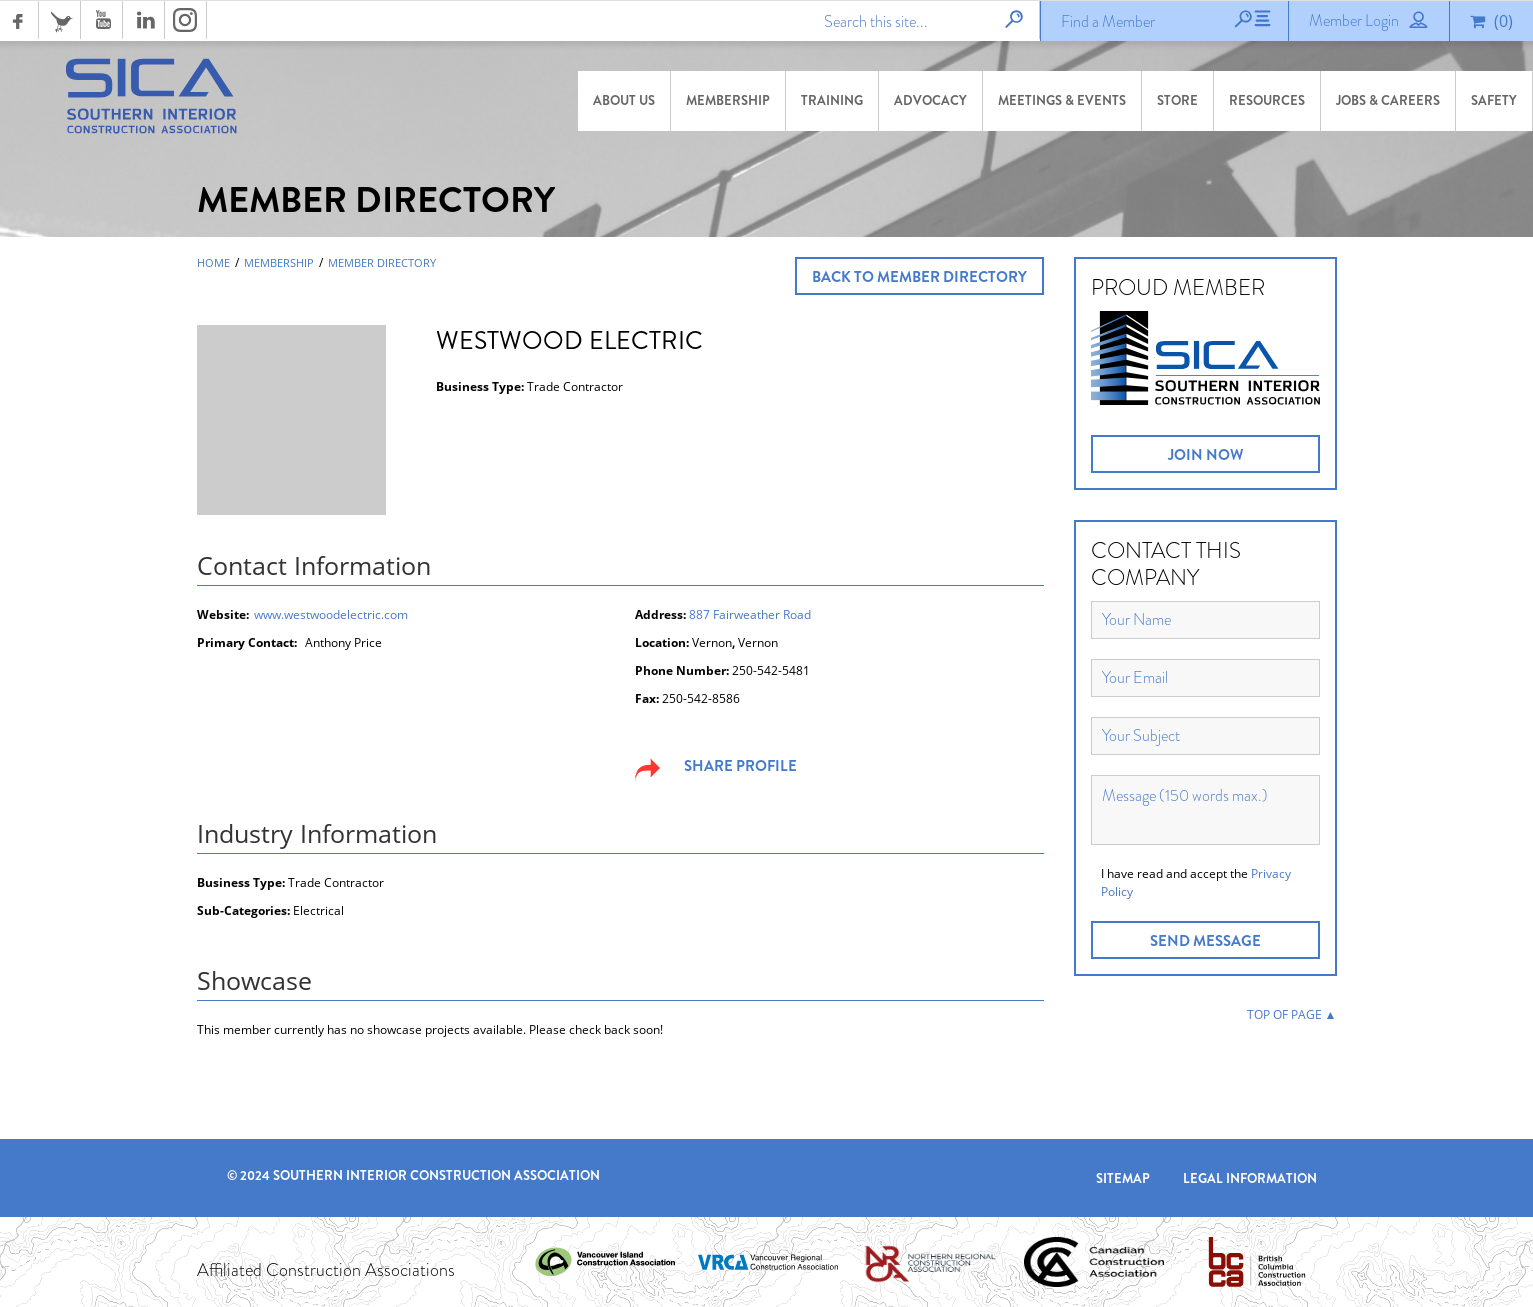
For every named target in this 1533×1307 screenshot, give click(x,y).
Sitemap (1123, 1178)
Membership (728, 100)
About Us (624, 100)
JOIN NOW (1205, 455)
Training (832, 100)
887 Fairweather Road (750, 614)
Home (213, 263)
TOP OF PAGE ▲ (1292, 1014)
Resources (1267, 100)
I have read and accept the (1196, 882)
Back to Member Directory (919, 277)
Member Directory (382, 263)
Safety (1494, 100)
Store (1177, 100)
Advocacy (930, 100)
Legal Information (1250, 1178)
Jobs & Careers (1388, 100)
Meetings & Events (1062, 100)
